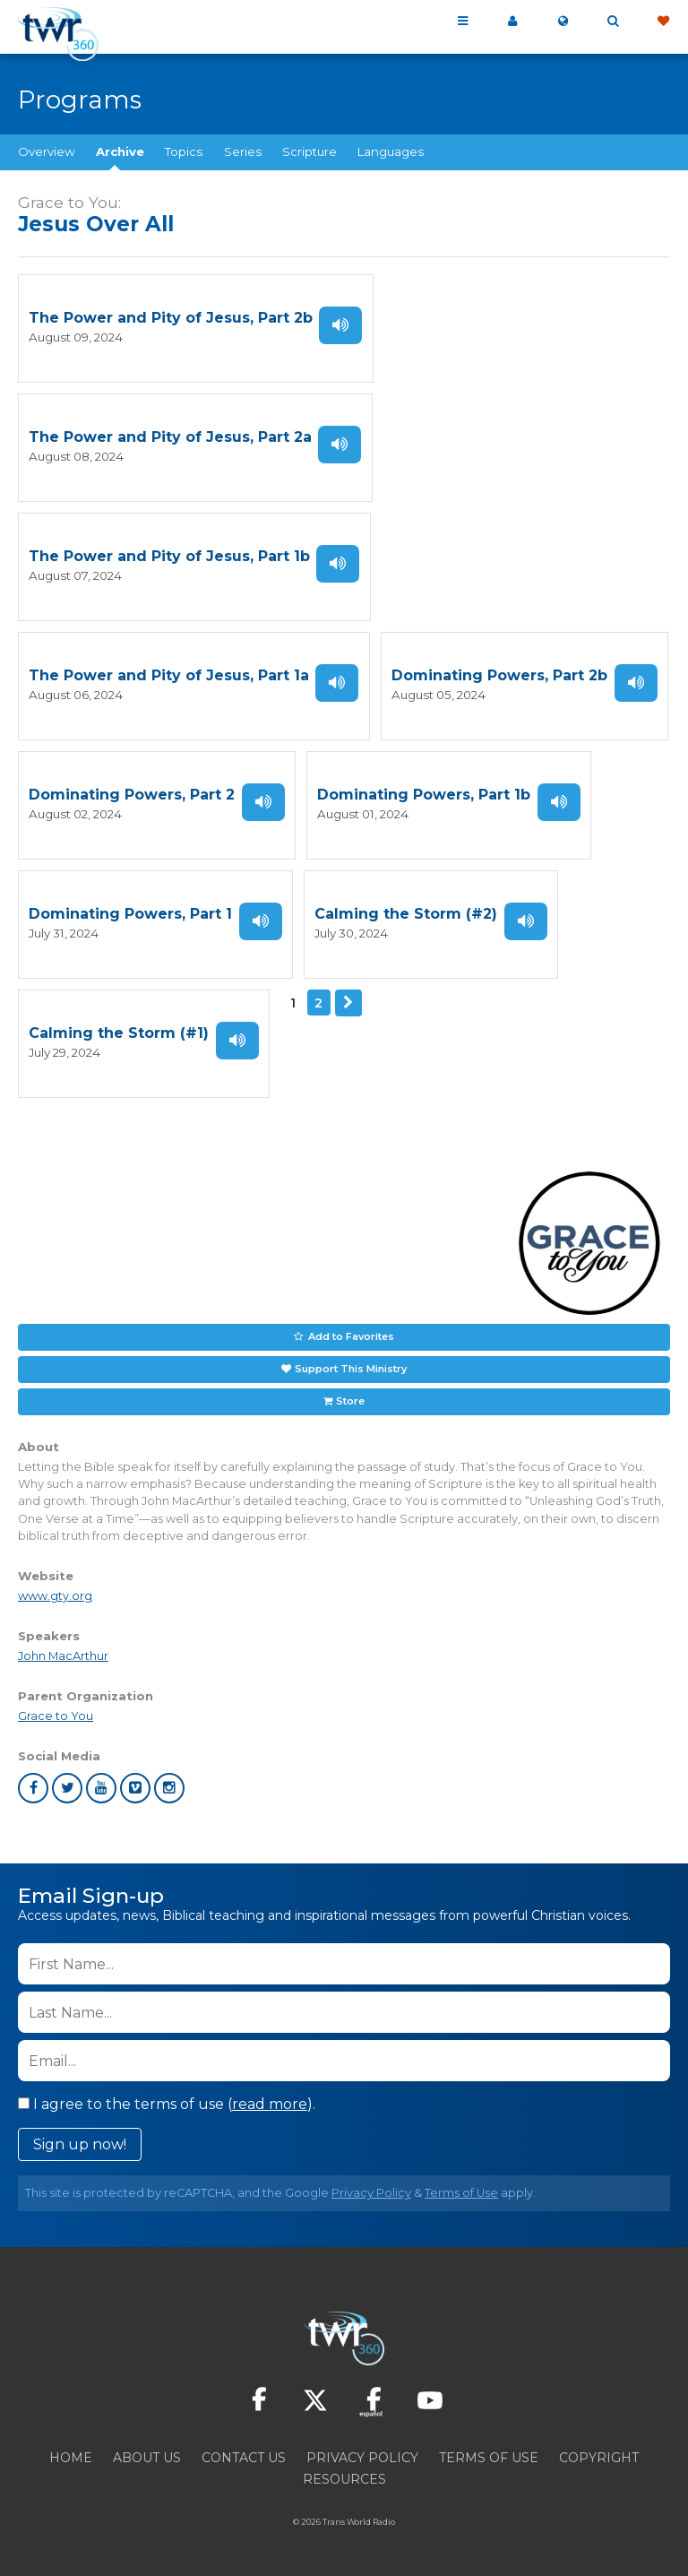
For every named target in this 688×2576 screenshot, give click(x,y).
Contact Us (244, 2458)
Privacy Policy (371, 2193)
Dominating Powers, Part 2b (499, 675)
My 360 (512, 21)
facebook (33, 1788)
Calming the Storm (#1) (119, 1033)
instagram (169, 1788)
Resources (344, 2479)
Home (70, 2458)
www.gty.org (55, 1596)
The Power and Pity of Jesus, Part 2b (171, 317)
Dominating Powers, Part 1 (130, 913)
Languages (390, 151)
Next (348, 1003)
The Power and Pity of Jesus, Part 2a (170, 436)
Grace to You (55, 1716)
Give (662, 21)
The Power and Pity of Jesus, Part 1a (169, 675)
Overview (46, 151)
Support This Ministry (351, 1368)
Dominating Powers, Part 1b (423, 794)
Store (350, 1401)
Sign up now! (79, 2144)
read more (269, 2104)
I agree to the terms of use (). (166, 2104)
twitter (67, 1788)
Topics (183, 151)
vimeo (135, 1788)
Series (243, 151)
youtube (101, 1788)
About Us (147, 2458)
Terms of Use (461, 2193)
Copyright (599, 2458)
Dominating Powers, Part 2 (132, 794)
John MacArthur (63, 1656)
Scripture (309, 151)
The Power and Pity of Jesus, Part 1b (169, 556)
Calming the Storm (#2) (405, 913)
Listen (340, 325)
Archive (120, 151)
